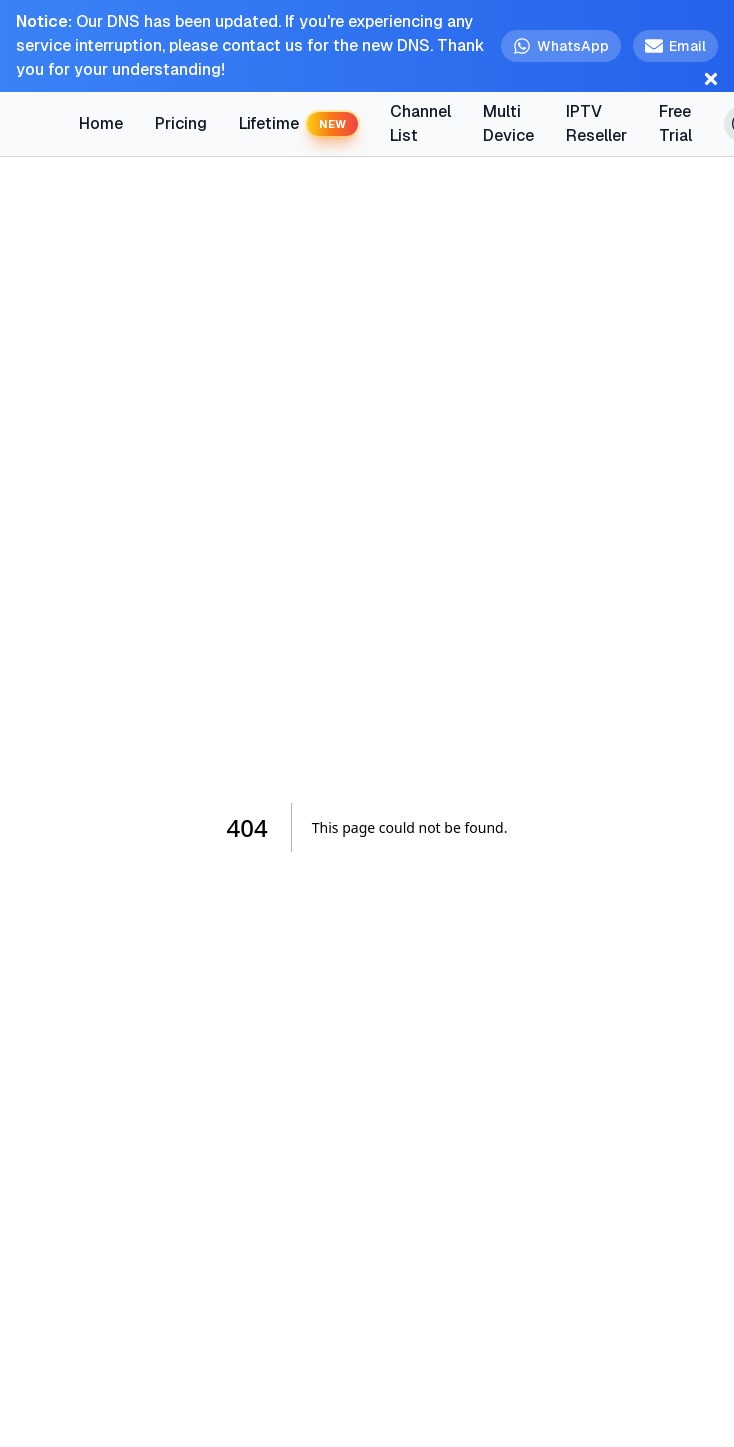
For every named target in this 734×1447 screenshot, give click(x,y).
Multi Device (508, 123)
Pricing (181, 123)
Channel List (420, 123)
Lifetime (298, 124)
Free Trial (673, 123)
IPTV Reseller (596, 123)
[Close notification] (711, 79)
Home (101, 123)
